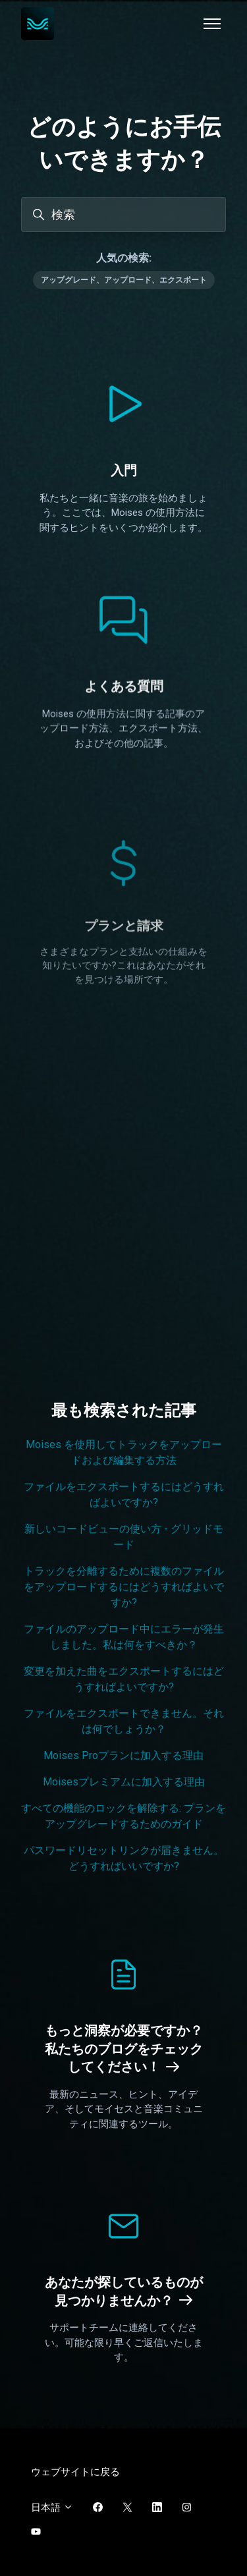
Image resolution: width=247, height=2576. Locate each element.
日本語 (52, 2507)
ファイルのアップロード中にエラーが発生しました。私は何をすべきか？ (124, 1637)
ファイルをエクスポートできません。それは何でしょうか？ (124, 1721)
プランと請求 (123, 1026)
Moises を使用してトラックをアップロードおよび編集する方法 (124, 1452)
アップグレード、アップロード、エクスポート (124, 280)
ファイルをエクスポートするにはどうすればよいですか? (124, 1494)
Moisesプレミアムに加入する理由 (124, 1782)
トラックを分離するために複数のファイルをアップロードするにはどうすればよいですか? (124, 1587)
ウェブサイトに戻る (75, 2472)
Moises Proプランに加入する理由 (123, 1755)
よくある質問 (123, 713)
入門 (124, 470)
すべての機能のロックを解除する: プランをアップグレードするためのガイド (123, 1816)
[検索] (123, 214)
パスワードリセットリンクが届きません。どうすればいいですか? (124, 1858)
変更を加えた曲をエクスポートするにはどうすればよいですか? (124, 1679)
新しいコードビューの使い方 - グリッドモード (123, 1537)
